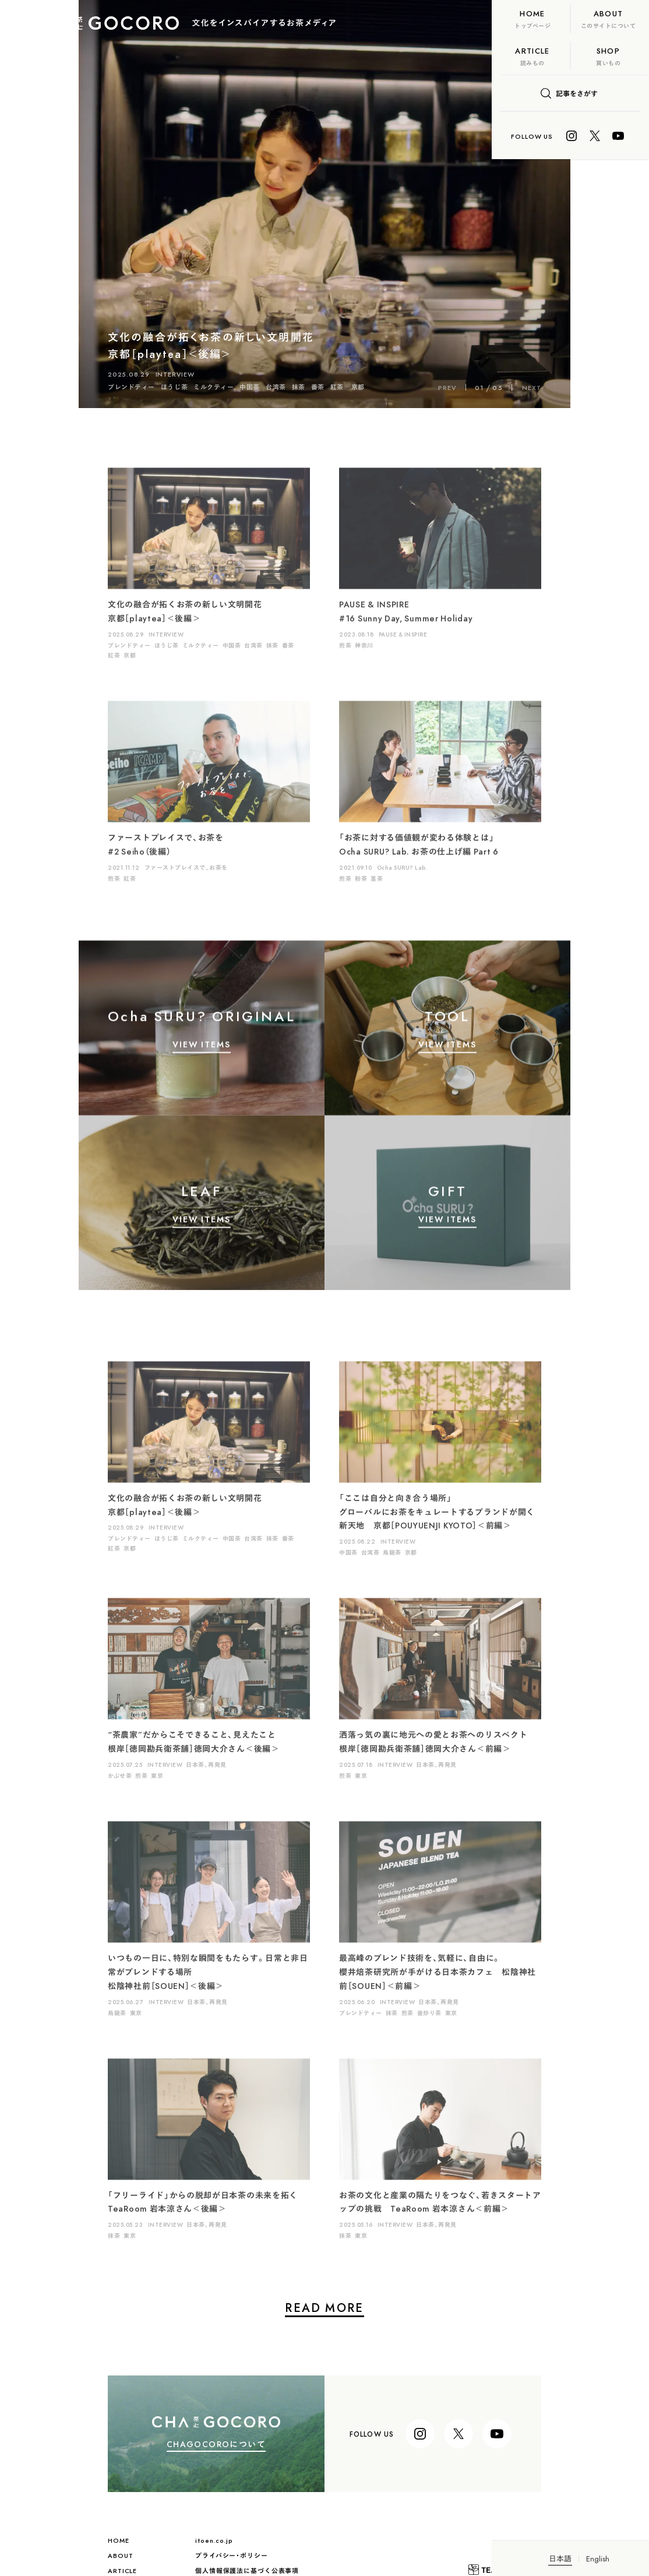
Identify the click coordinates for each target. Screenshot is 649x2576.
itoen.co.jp (135, 2541)
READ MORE (245, 2310)
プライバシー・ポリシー (153, 2556)
